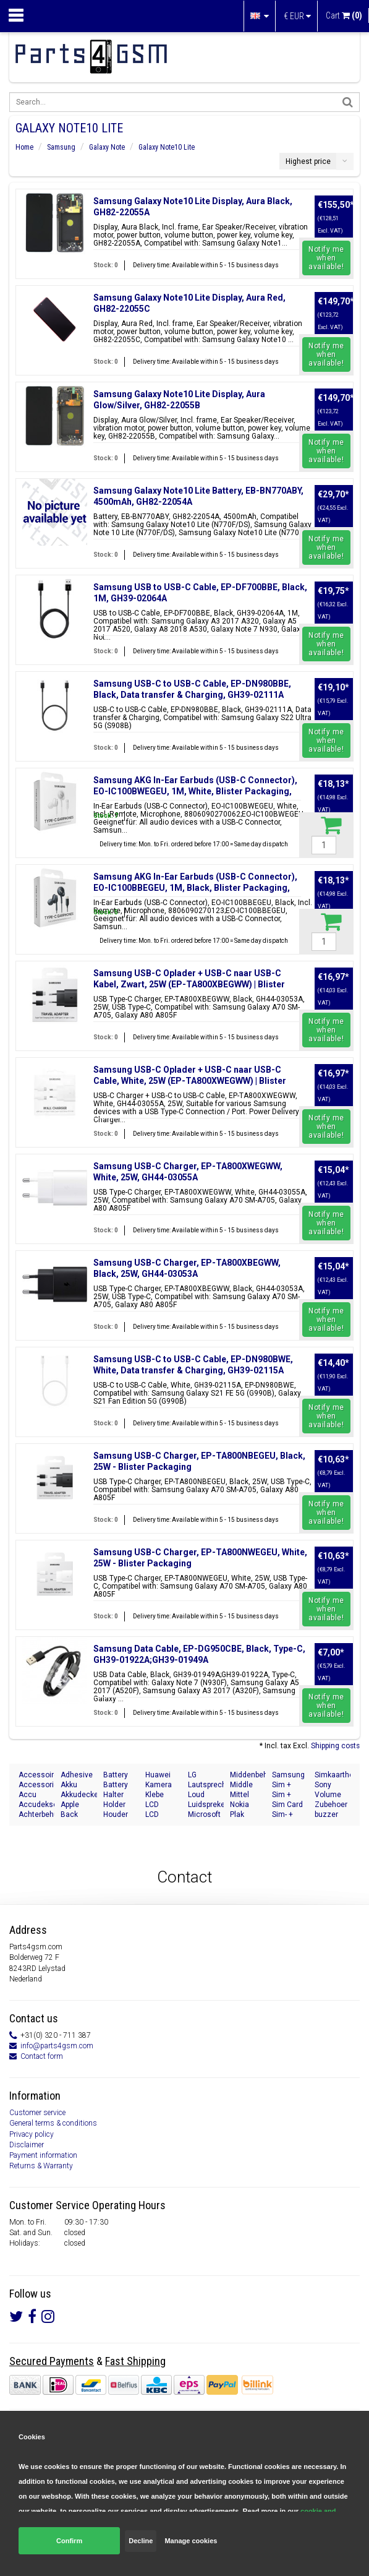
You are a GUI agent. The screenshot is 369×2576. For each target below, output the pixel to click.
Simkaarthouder (332, 1775)
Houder (115, 1814)
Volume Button (328, 1795)
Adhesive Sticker (77, 1775)
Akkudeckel (78, 1794)
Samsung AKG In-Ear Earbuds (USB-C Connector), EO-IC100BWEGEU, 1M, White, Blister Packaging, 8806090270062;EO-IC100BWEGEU (195, 791)
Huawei (158, 1775)
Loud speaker (201, 1795)
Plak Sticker (241, 1814)
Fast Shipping (135, 2361)
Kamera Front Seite (158, 1785)
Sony (323, 1784)
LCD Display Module (158, 1814)
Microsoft (204, 1814)
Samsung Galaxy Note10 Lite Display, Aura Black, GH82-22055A (192, 206)
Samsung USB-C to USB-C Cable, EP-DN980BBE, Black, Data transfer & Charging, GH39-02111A (192, 689)
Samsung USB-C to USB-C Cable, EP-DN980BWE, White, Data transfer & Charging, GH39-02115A (193, 1364)
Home (24, 147)
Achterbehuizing (36, 1814)
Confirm (69, 2540)
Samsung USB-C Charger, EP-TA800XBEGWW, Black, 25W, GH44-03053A (187, 1268)
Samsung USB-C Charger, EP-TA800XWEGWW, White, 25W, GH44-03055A (187, 1171)
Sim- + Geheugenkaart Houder (290, 1814)
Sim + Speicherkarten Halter (290, 1795)
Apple (70, 1804)
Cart (344, 15)
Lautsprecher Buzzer (206, 1785)
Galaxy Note (107, 147)
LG (192, 1775)
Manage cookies (190, 2540)
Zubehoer (331, 1804)
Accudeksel (36, 1804)
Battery (115, 1775)
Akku (69, 1784)
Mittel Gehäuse (245, 1795)
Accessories (36, 1784)
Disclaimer (26, 2144)
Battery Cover (115, 1785)
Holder (114, 1804)
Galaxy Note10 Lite (166, 147)
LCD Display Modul (157, 1805)
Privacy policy (31, 2134)
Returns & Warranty (41, 2166)
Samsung (61, 147)
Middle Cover (241, 1785)
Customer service (37, 2112)
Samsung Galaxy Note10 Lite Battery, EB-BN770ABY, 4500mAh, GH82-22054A (198, 496)
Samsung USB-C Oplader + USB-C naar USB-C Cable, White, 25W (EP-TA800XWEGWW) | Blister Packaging (189, 1081)
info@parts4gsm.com (56, 2045)
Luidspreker (206, 1804)
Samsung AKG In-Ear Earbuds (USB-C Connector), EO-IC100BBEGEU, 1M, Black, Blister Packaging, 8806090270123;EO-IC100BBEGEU (195, 888)
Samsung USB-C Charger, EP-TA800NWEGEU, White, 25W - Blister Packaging (200, 1557)
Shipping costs (335, 1745)
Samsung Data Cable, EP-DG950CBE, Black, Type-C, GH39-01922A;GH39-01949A (199, 1654)
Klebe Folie (154, 1795)
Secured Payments (51, 2361)
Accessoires (36, 1775)
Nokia (239, 1804)
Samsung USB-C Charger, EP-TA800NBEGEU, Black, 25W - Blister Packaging (199, 1461)
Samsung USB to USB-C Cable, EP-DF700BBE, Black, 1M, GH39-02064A (200, 592)
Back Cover (70, 1814)
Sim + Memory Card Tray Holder (288, 1785)
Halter (113, 1794)
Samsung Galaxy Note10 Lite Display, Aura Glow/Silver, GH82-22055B (179, 399)
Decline (141, 2540)
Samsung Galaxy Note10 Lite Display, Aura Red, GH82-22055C (189, 303)
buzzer (326, 1814)
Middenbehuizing (248, 1775)
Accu (27, 1794)
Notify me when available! (326, 258)
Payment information (43, 2155)
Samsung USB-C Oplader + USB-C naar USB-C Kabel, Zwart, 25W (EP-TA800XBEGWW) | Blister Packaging (189, 984)
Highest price (308, 161)
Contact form (41, 2056)
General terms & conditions (53, 2123)
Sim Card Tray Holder (287, 1805)
